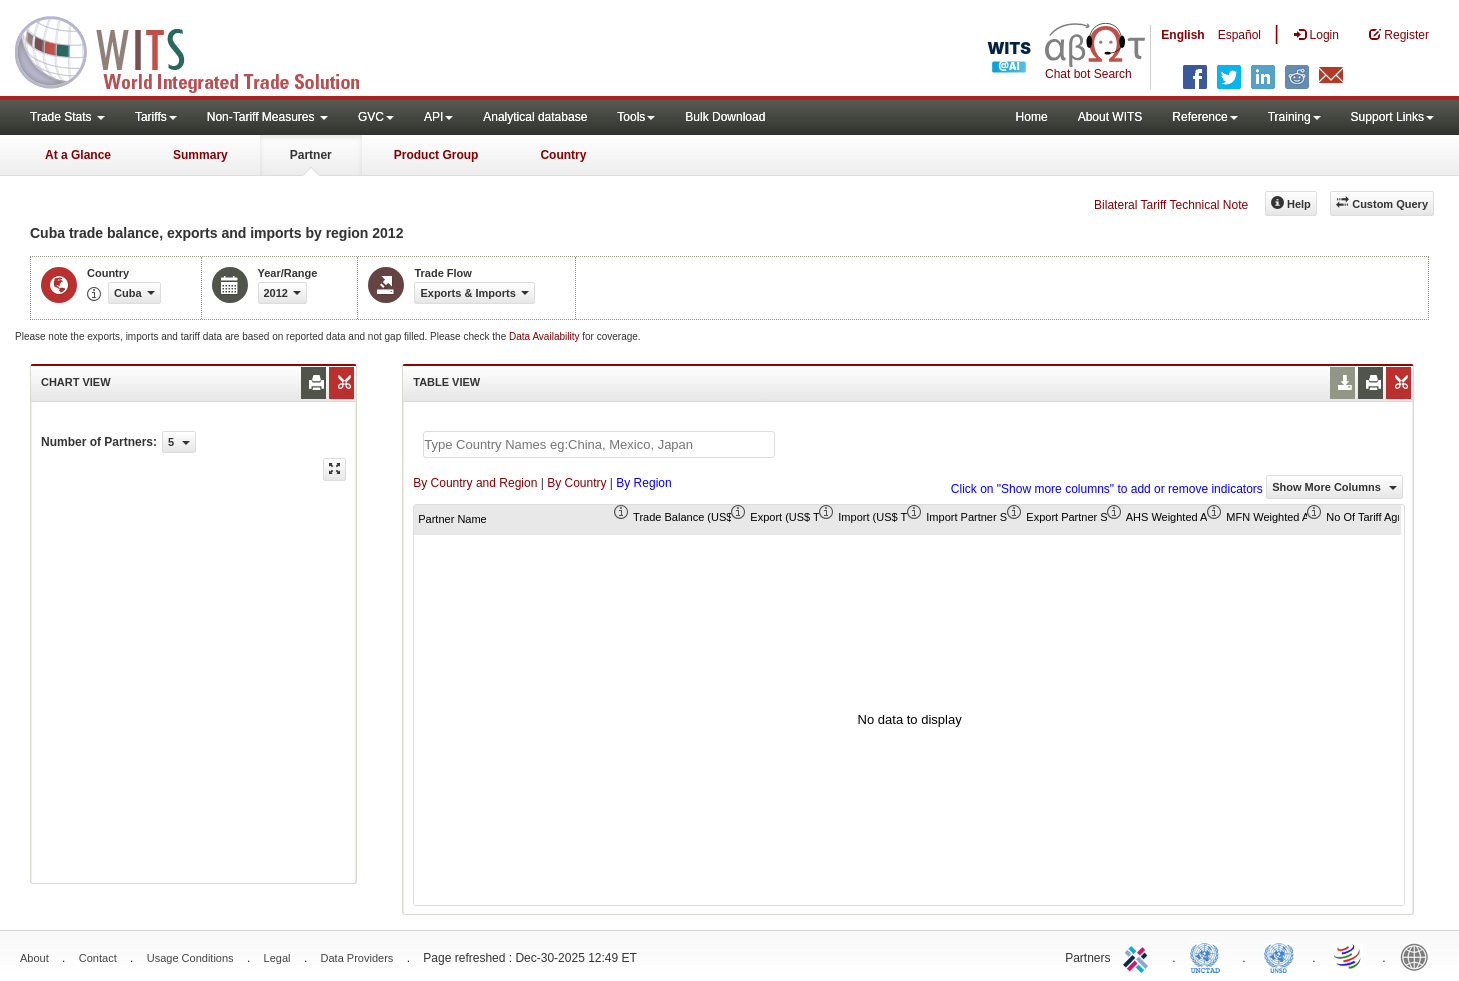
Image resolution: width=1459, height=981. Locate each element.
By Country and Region (475, 483)
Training (1294, 117)
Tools (636, 117)
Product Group (436, 155)
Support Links (1392, 117)
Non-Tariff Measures (267, 117)
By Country (576, 483)
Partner (311, 155)
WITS (200, 50)
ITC (1139, 956)
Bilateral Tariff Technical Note (1171, 205)
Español (1239, 35)
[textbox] (599, 444)
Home (1032, 117)
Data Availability (545, 336)
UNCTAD (1209, 956)
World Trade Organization (1349, 956)
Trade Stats (67, 117)
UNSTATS (1279, 956)
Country (563, 155)
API (438, 117)
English (1182, 35)
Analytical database (535, 117)
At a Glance (78, 155)
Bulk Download (725, 117)
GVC (376, 117)
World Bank (1419, 956)
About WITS (1110, 117)
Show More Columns (1334, 487)
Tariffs (156, 117)
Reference (1204, 117)
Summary (200, 155)
